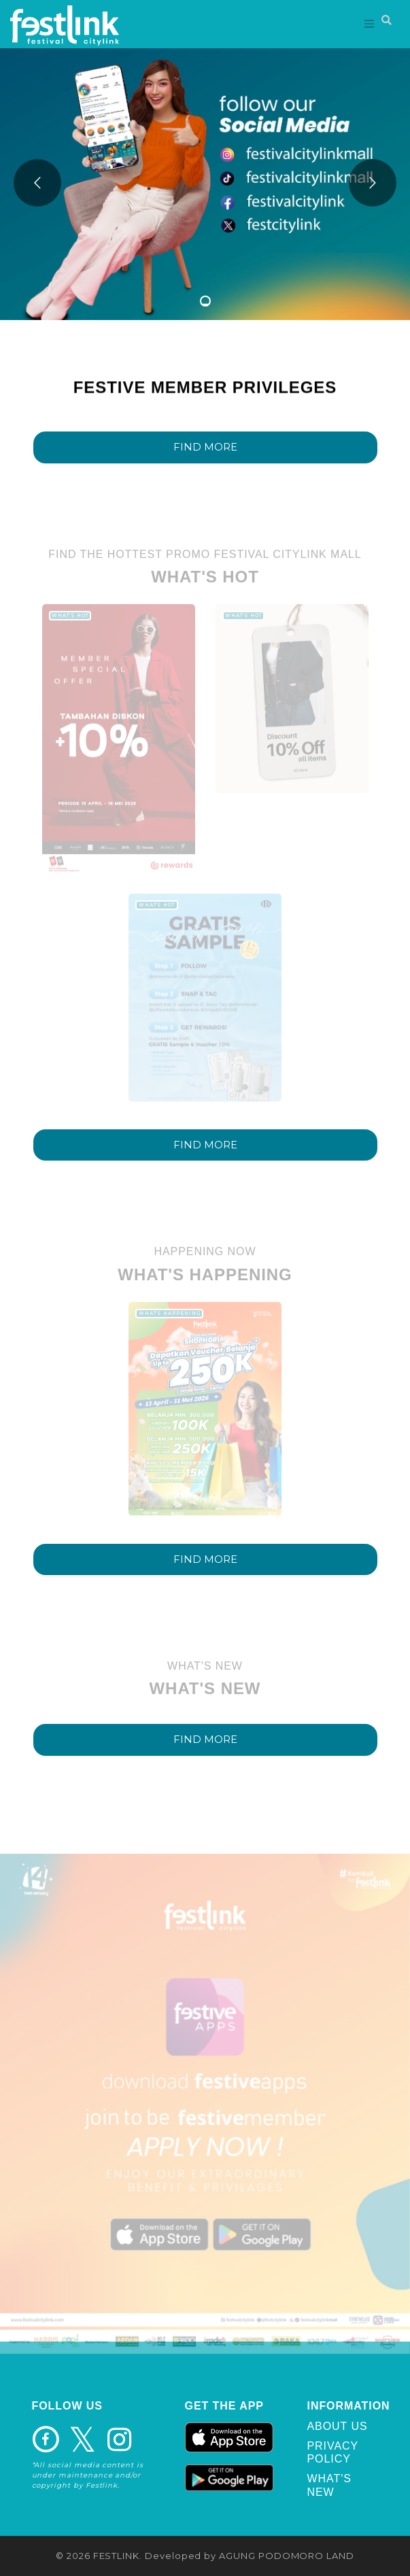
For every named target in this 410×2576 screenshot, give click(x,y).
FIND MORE (205, 446)
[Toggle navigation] (369, 24)
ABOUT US (337, 2426)
